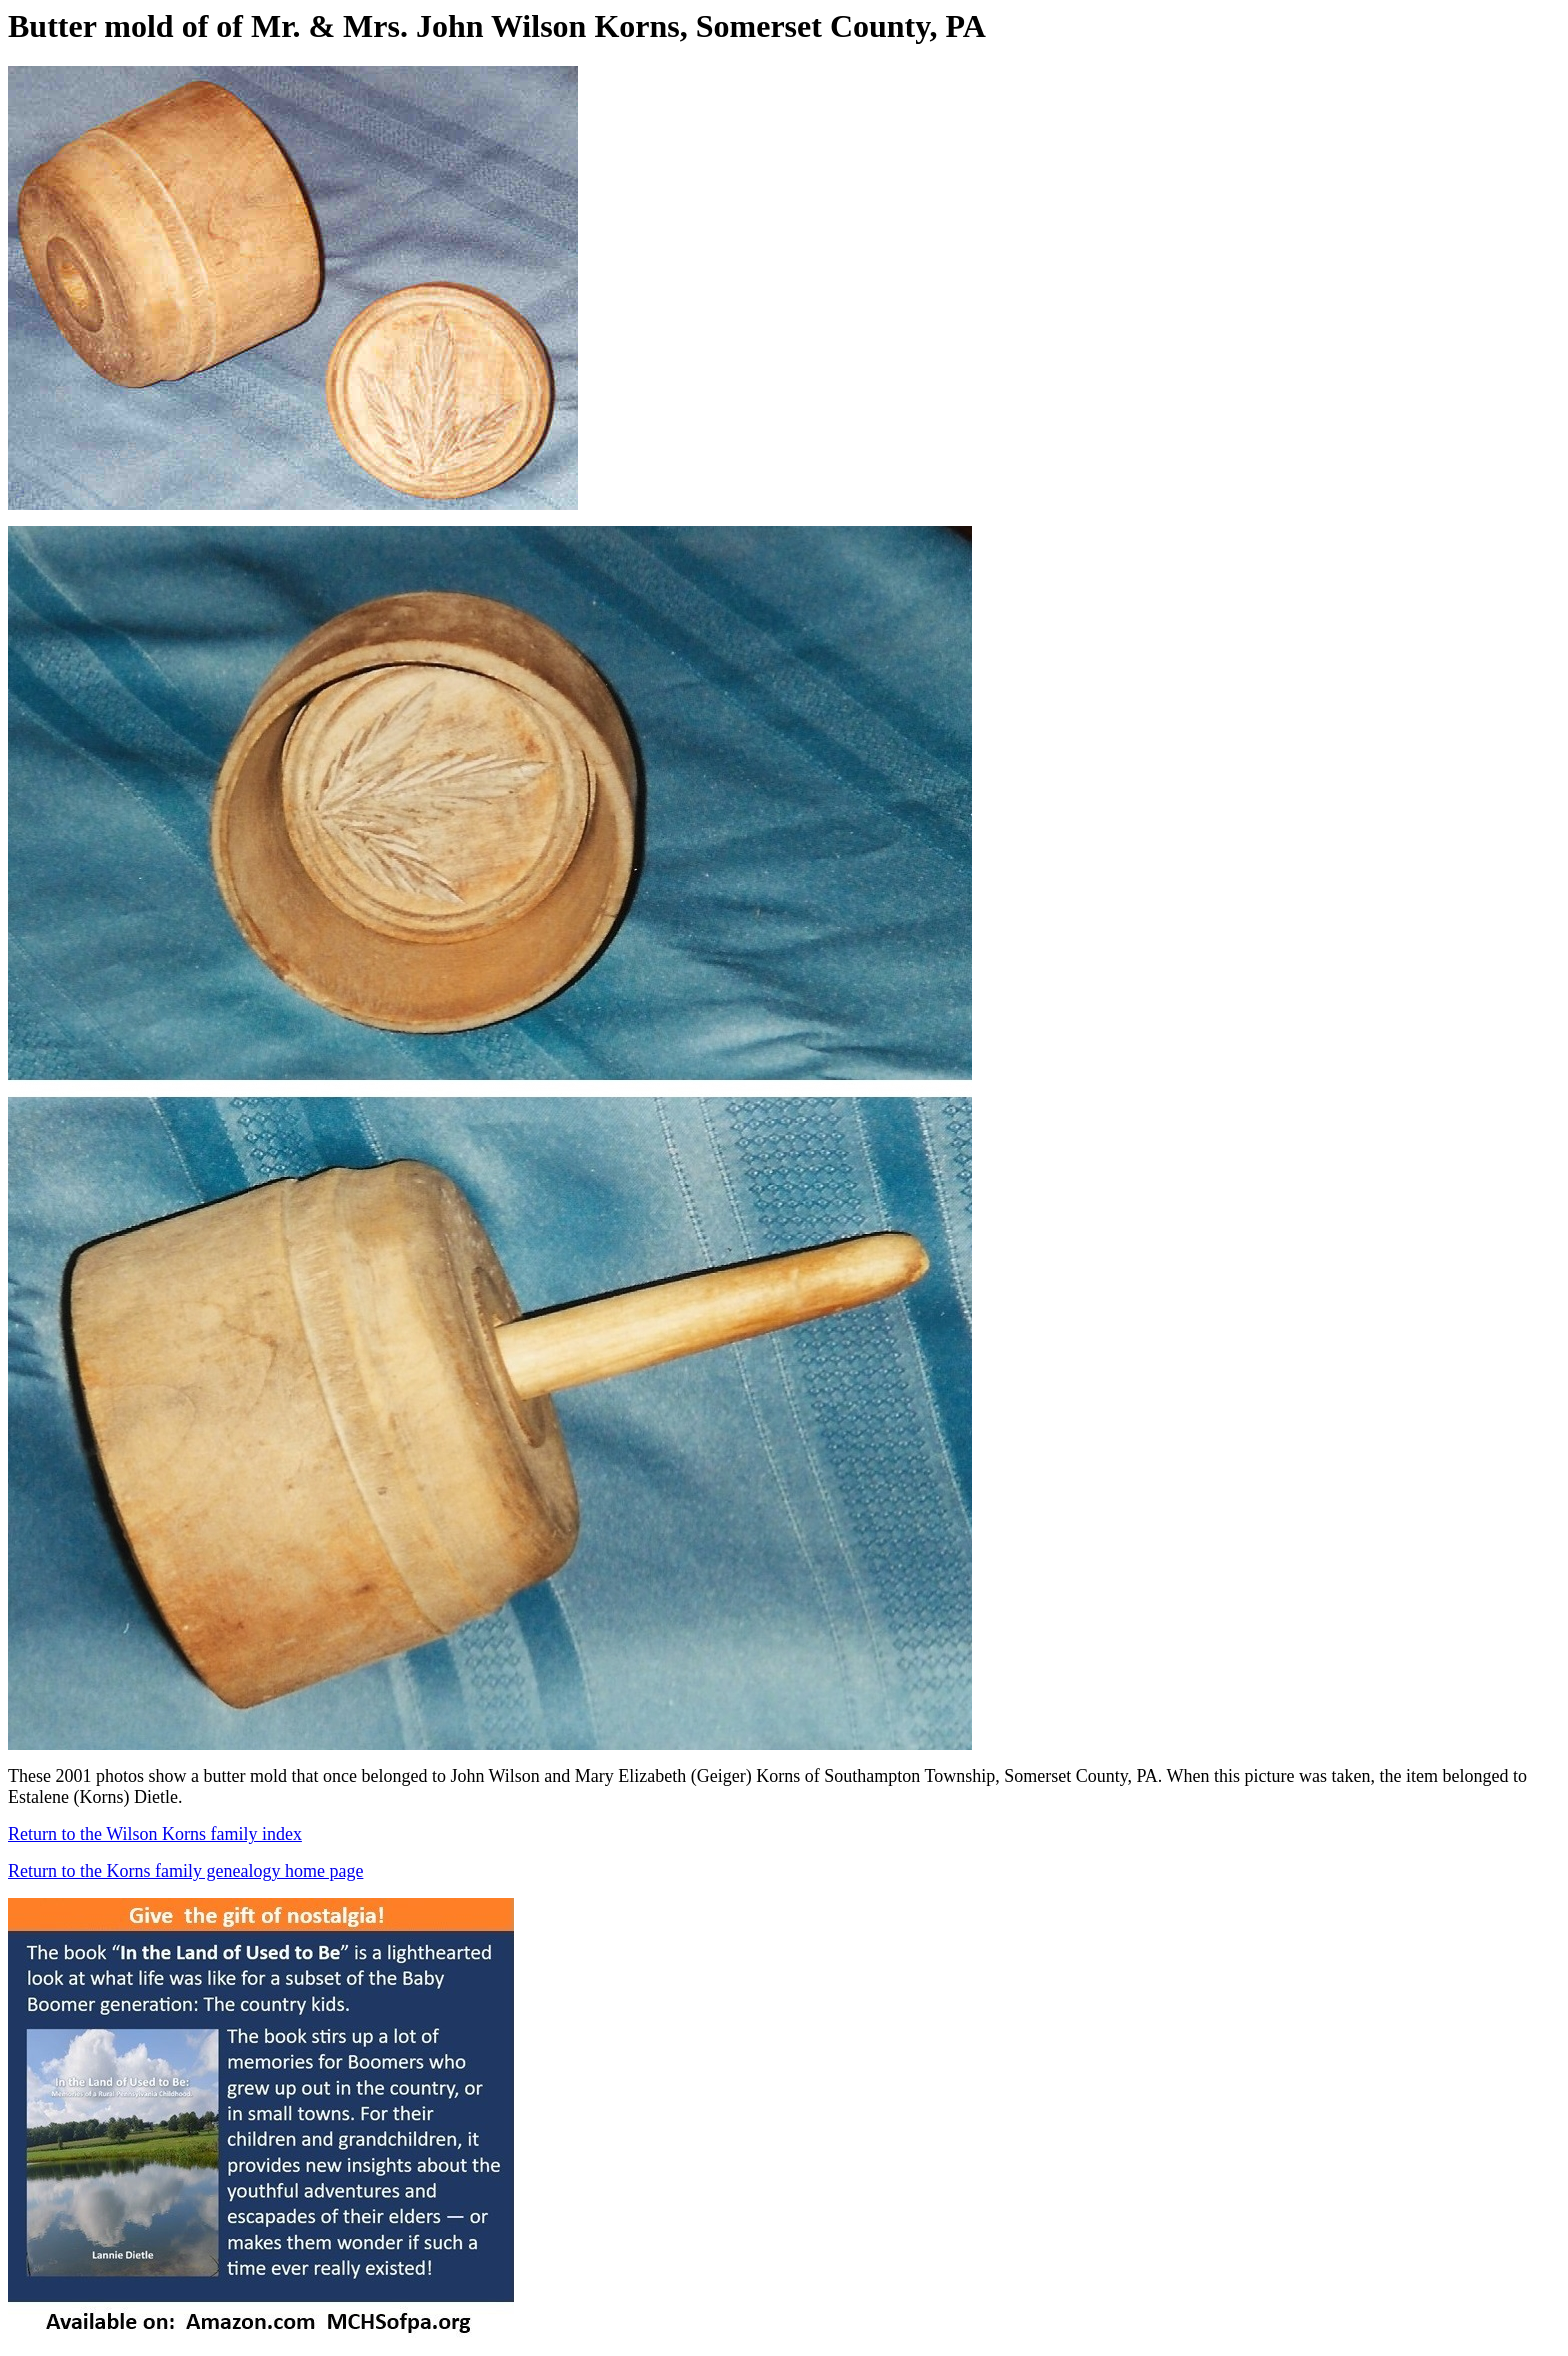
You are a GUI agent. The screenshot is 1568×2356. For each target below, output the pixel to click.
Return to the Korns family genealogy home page (185, 1871)
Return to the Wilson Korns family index (155, 1834)
